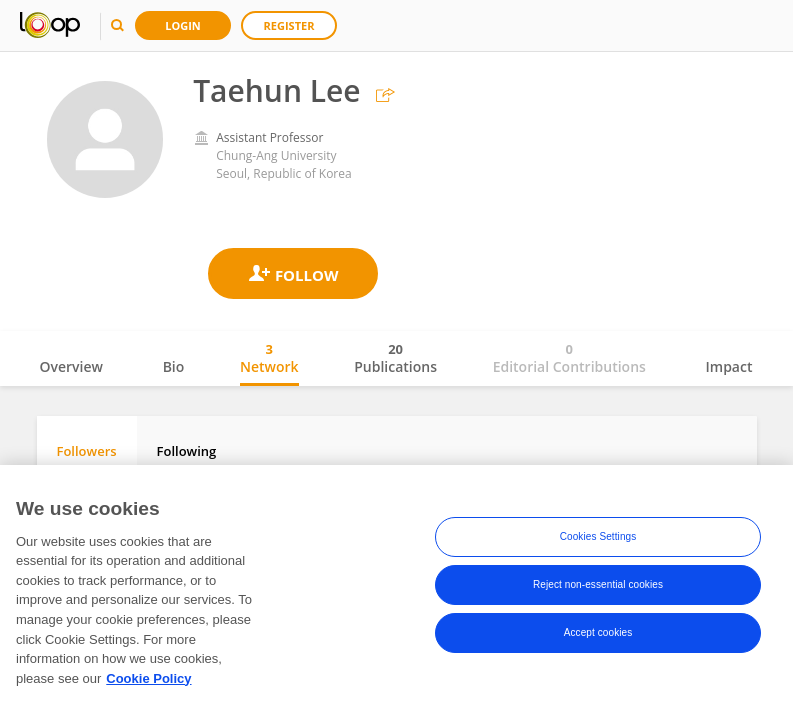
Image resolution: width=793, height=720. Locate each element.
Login (183, 25)
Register (289, 25)
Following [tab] (187, 451)
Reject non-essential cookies (598, 584)
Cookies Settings (598, 536)
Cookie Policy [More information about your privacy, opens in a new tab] (148, 678)
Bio (174, 366)
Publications (395, 358)
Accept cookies (598, 632)
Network (269, 358)
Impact (729, 366)
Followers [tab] (87, 451)
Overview (71, 366)
